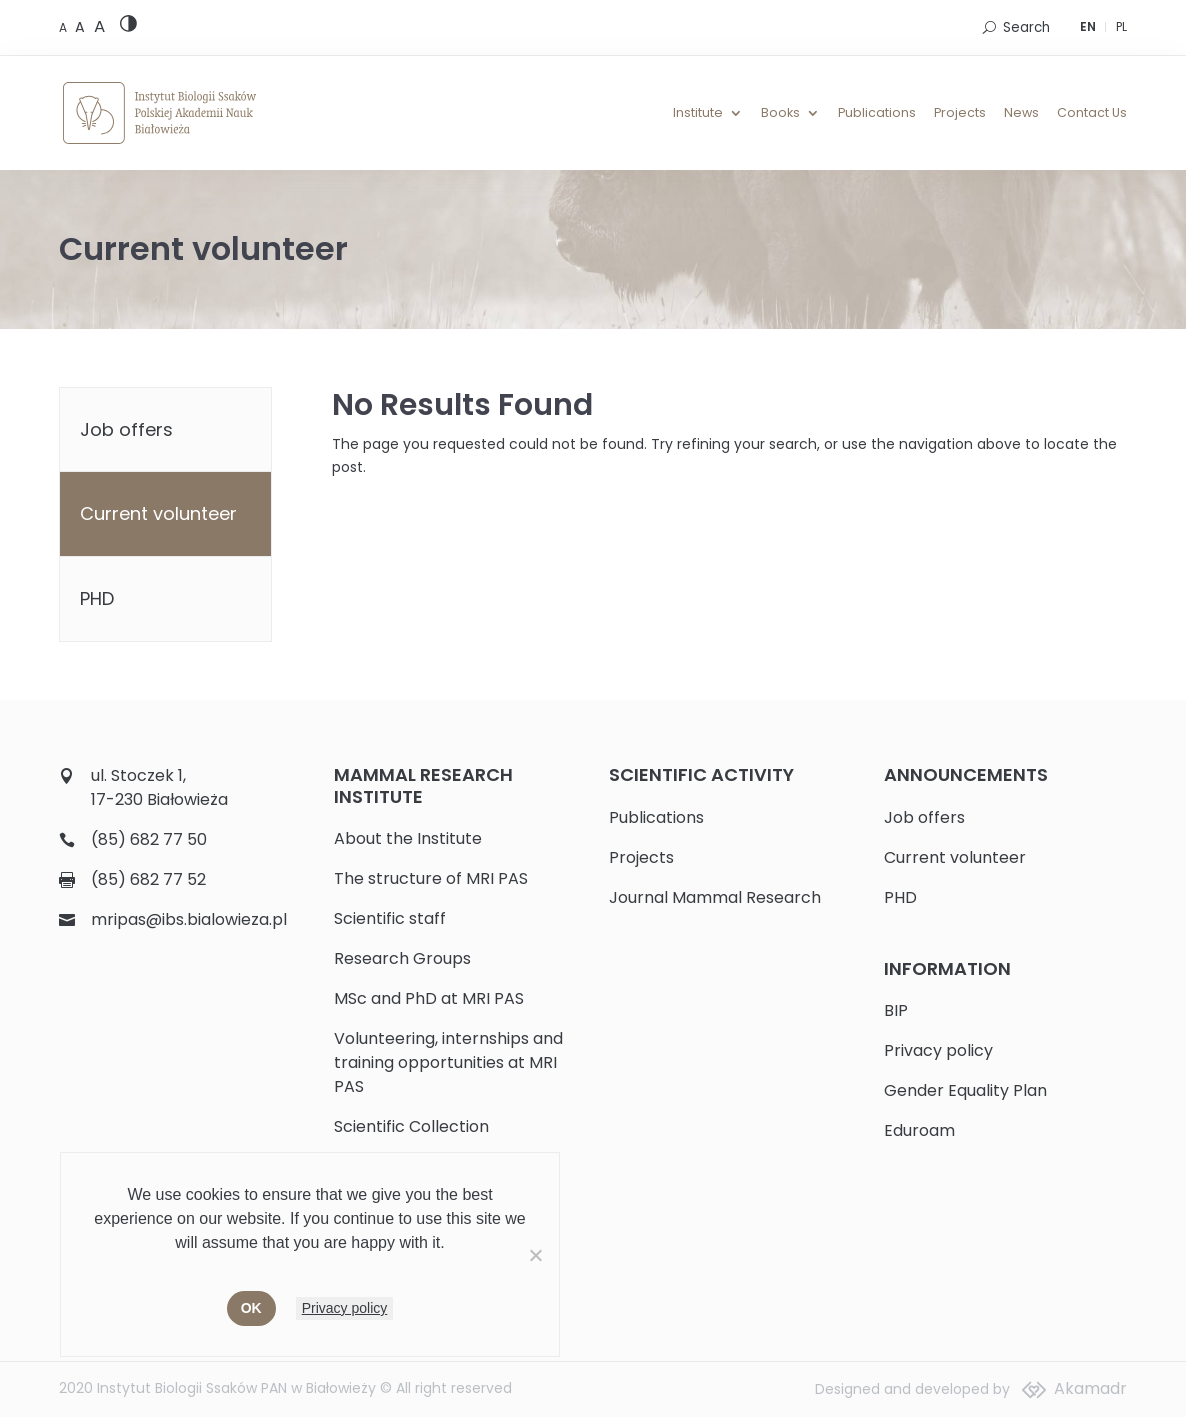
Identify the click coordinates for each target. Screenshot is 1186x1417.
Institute (698, 113)
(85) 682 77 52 (148, 879)
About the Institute (408, 838)
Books (780, 113)
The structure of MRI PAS (431, 878)
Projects (960, 113)
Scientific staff (390, 918)
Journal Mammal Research (715, 897)
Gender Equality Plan (965, 1090)
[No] (535, 1255)
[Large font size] (99, 26)
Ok (251, 1308)
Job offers (126, 429)
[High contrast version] (128, 27)
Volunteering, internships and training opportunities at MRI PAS (448, 1062)
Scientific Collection (411, 1126)
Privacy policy (938, 1050)
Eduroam (919, 1130)
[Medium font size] (82, 27)
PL (1121, 26)
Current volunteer (158, 513)
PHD (97, 598)
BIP (896, 1010)
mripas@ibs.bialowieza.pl (189, 919)
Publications (877, 113)
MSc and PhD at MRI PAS (429, 998)
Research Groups (402, 958)
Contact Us (1092, 113)
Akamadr (1090, 1388)
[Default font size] (64, 27)
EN (1088, 26)
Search (1026, 27)
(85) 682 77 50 (149, 839)
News (1021, 113)
